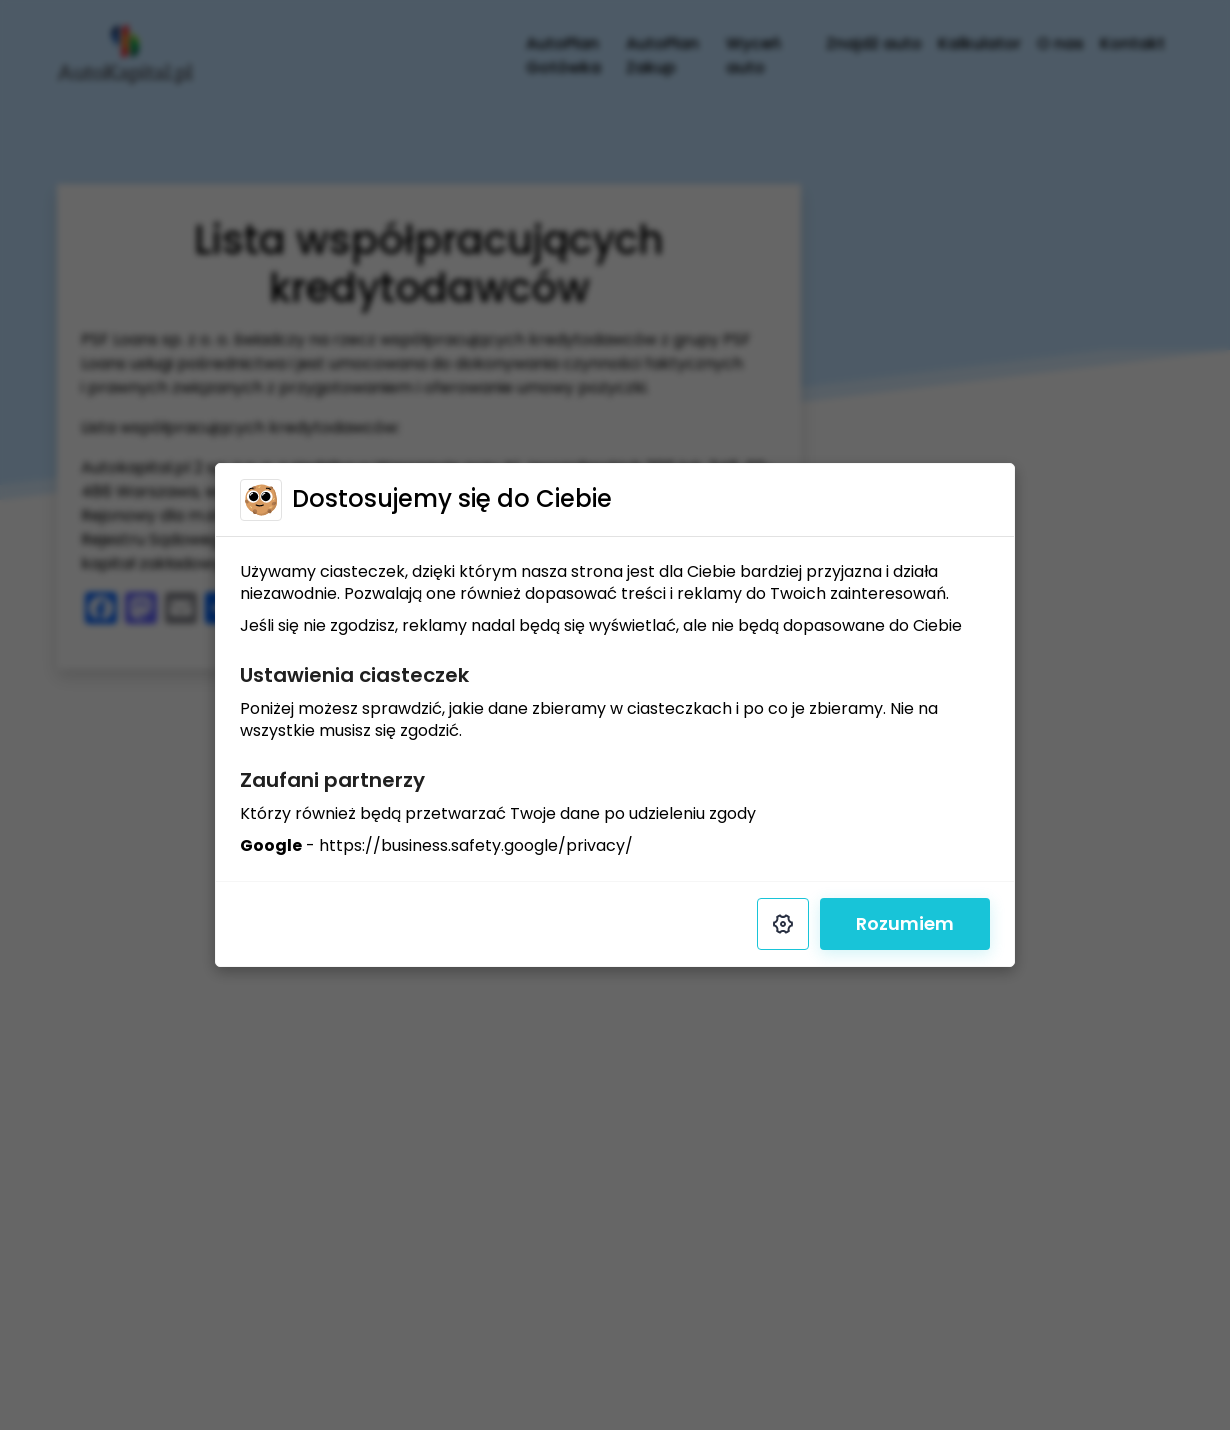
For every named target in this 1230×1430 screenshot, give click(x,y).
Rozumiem (905, 923)
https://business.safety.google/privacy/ (476, 845)
